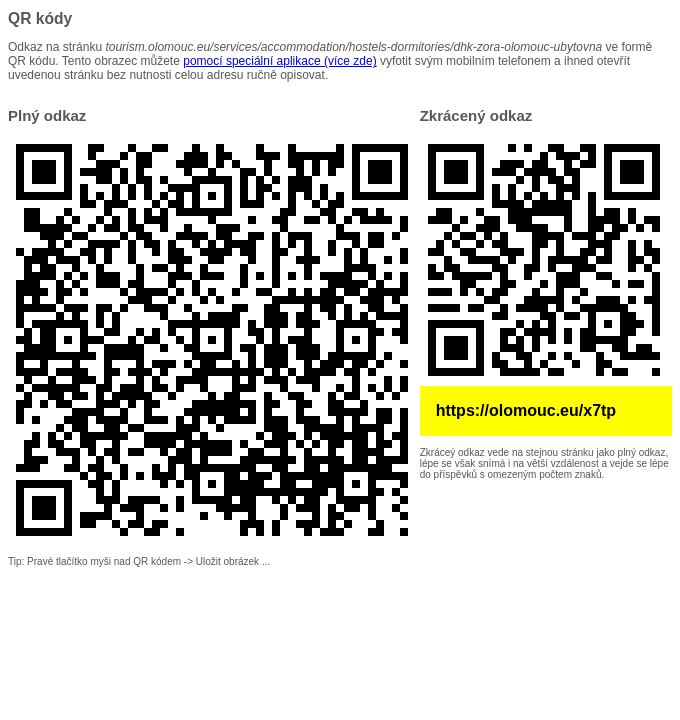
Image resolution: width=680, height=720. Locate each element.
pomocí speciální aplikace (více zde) (279, 61)
